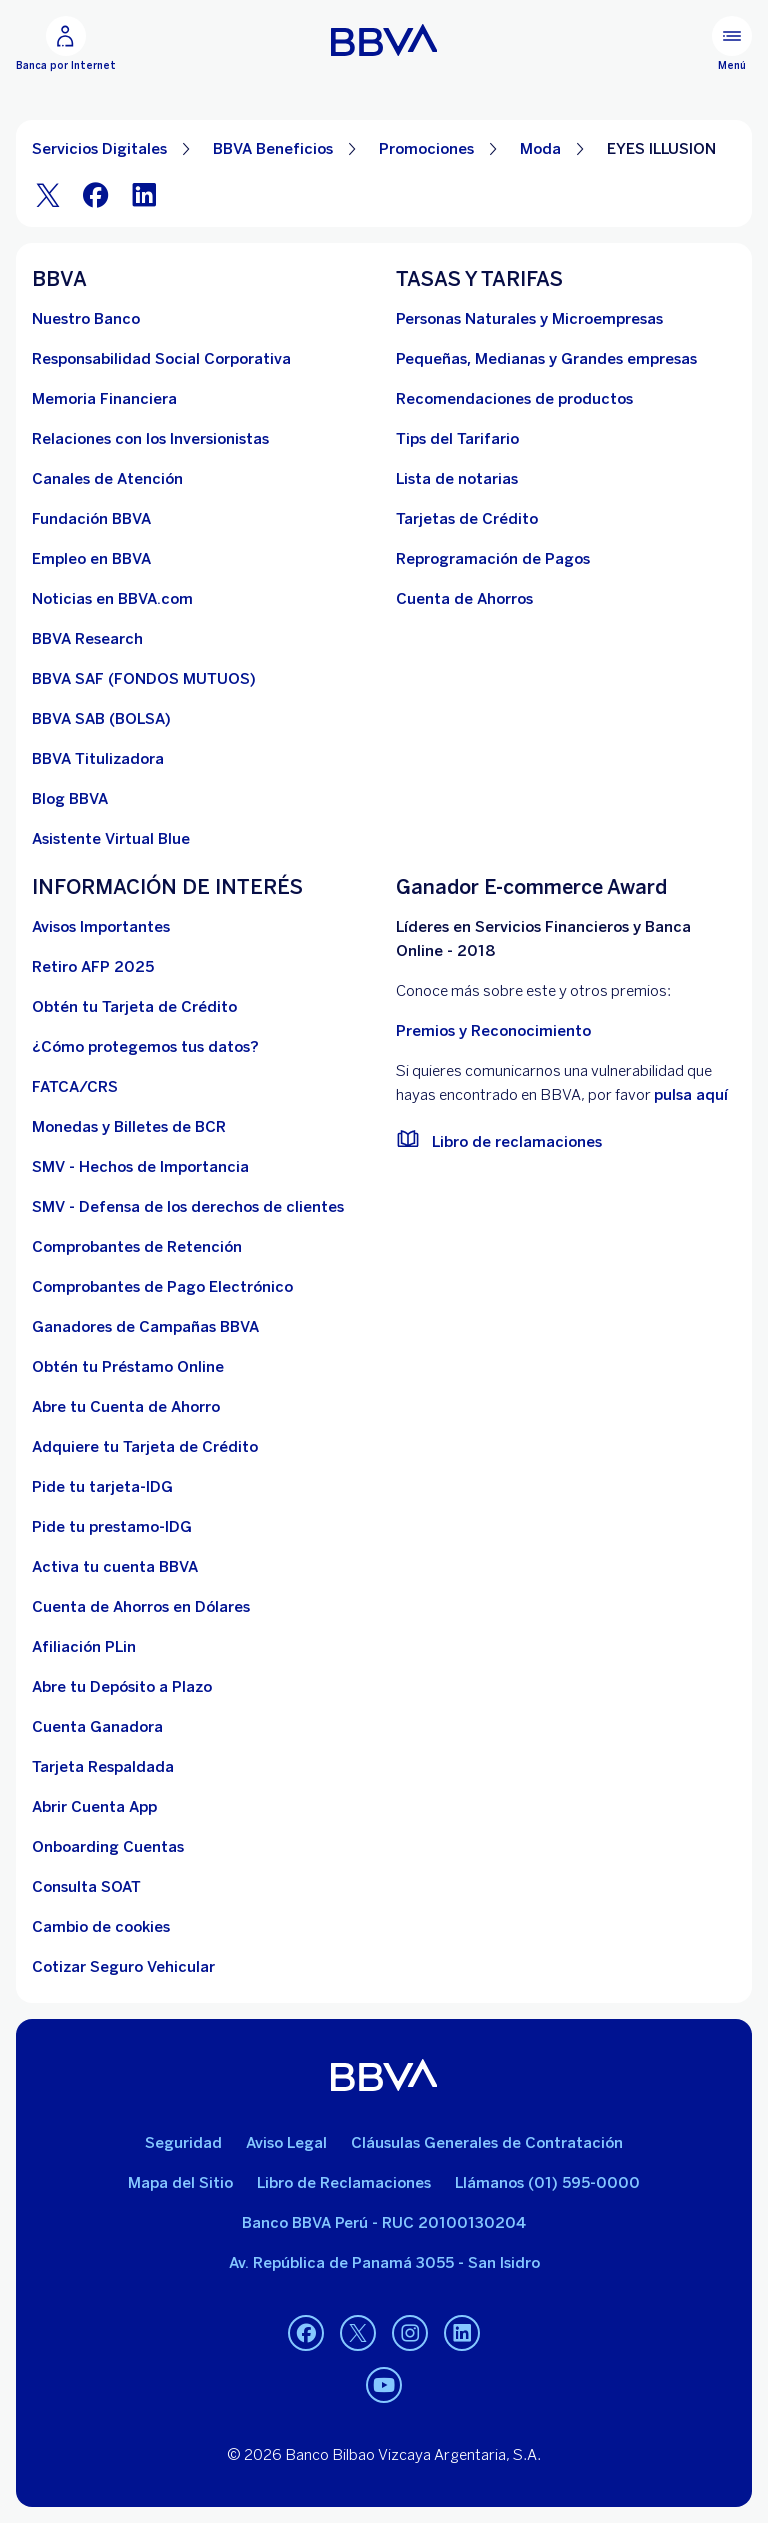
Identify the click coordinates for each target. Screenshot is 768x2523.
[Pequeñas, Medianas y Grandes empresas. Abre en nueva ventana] (546, 359)
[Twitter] (48, 194)
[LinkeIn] (144, 194)
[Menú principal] (732, 44)
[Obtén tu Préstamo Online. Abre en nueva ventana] (128, 1367)
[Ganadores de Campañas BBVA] (145, 1327)
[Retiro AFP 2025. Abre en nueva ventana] (93, 967)
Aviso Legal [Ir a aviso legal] (286, 2143)
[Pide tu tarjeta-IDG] (102, 1487)
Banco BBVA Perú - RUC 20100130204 (384, 2223)
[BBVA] (384, 2075)
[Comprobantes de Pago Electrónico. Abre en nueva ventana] (162, 1287)
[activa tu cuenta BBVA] (115, 1567)
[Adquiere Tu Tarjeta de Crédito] (145, 1447)
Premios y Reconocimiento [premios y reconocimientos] (493, 1031)
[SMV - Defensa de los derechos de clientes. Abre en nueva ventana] (188, 1207)
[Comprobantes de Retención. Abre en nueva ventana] (137, 1247)
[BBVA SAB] (101, 719)
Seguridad (183, 2143)
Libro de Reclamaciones (344, 2183)
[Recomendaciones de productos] (514, 399)
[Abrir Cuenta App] (94, 1807)
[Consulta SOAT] (86, 1887)
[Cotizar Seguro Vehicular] (123, 1967)
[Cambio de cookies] (101, 1927)
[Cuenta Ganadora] (97, 1727)
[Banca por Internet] (66, 44)
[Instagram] (410, 2333)
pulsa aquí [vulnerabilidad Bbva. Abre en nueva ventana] (691, 1095)
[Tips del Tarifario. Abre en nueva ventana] (457, 439)
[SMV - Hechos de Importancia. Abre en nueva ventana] (140, 1167)
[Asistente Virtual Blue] (111, 839)
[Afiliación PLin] (84, 1647)
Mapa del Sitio (180, 2183)
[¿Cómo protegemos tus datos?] (145, 1047)
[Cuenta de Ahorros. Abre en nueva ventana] (464, 599)
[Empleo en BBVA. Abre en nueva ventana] (91, 559)
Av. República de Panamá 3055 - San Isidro (384, 2263)
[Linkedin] (462, 2333)
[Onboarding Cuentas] (108, 1847)
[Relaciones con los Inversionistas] (150, 439)
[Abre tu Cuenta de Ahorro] (126, 1407)
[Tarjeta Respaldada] (103, 1767)
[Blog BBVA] (70, 799)
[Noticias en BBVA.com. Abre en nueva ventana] (112, 599)
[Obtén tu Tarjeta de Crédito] (134, 1007)
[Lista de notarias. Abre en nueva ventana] (457, 479)
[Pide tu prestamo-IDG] (112, 1527)
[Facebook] (96, 194)
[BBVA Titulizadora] (98, 759)
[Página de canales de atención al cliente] (107, 479)
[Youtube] (384, 2385)
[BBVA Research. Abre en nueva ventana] (87, 639)
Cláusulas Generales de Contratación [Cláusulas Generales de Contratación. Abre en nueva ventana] (487, 2143)
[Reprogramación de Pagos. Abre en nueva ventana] (493, 559)
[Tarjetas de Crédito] (467, 519)
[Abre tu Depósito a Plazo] (122, 1687)
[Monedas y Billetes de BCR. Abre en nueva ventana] (129, 1127)
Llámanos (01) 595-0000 (547, 2183)
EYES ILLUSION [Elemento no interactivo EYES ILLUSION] (661, 149)
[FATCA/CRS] (75, 1087)
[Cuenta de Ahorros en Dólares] (141, 1607)
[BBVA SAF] (144, 679)
